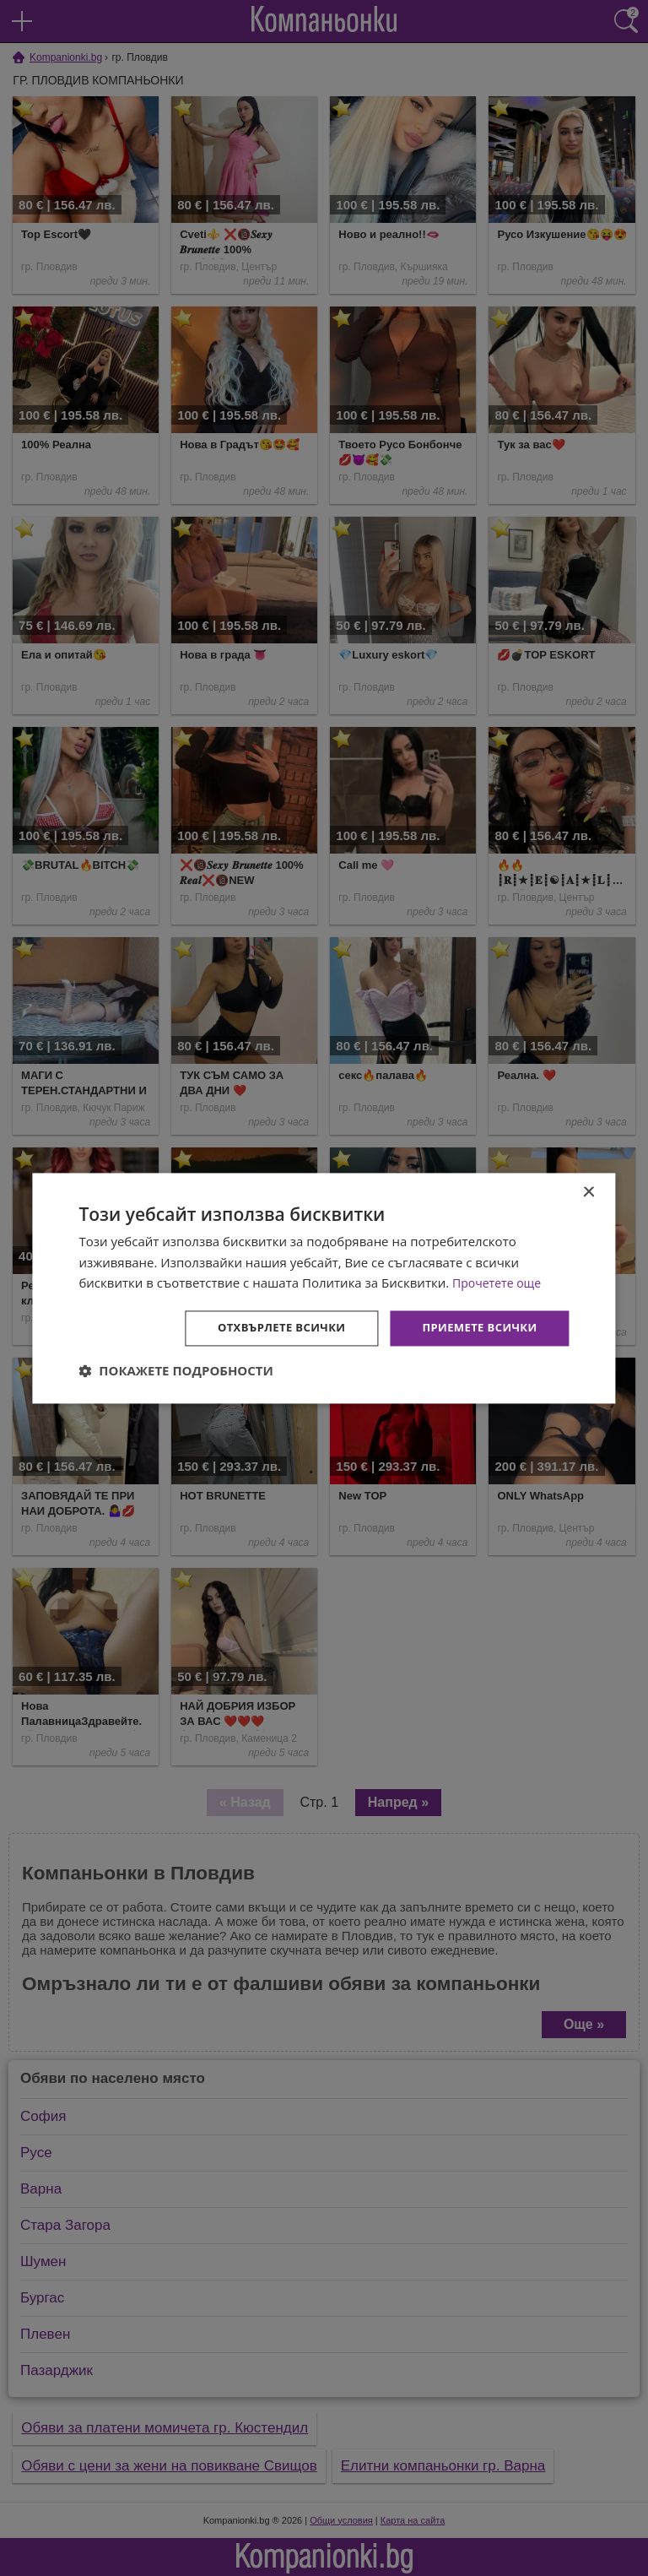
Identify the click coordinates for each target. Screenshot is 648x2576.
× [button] (588, 1191)
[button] (175, 1372)
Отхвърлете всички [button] (269, 1328)
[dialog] (323, 1287)
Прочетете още (499, 1281)
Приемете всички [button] (475, 1328)
